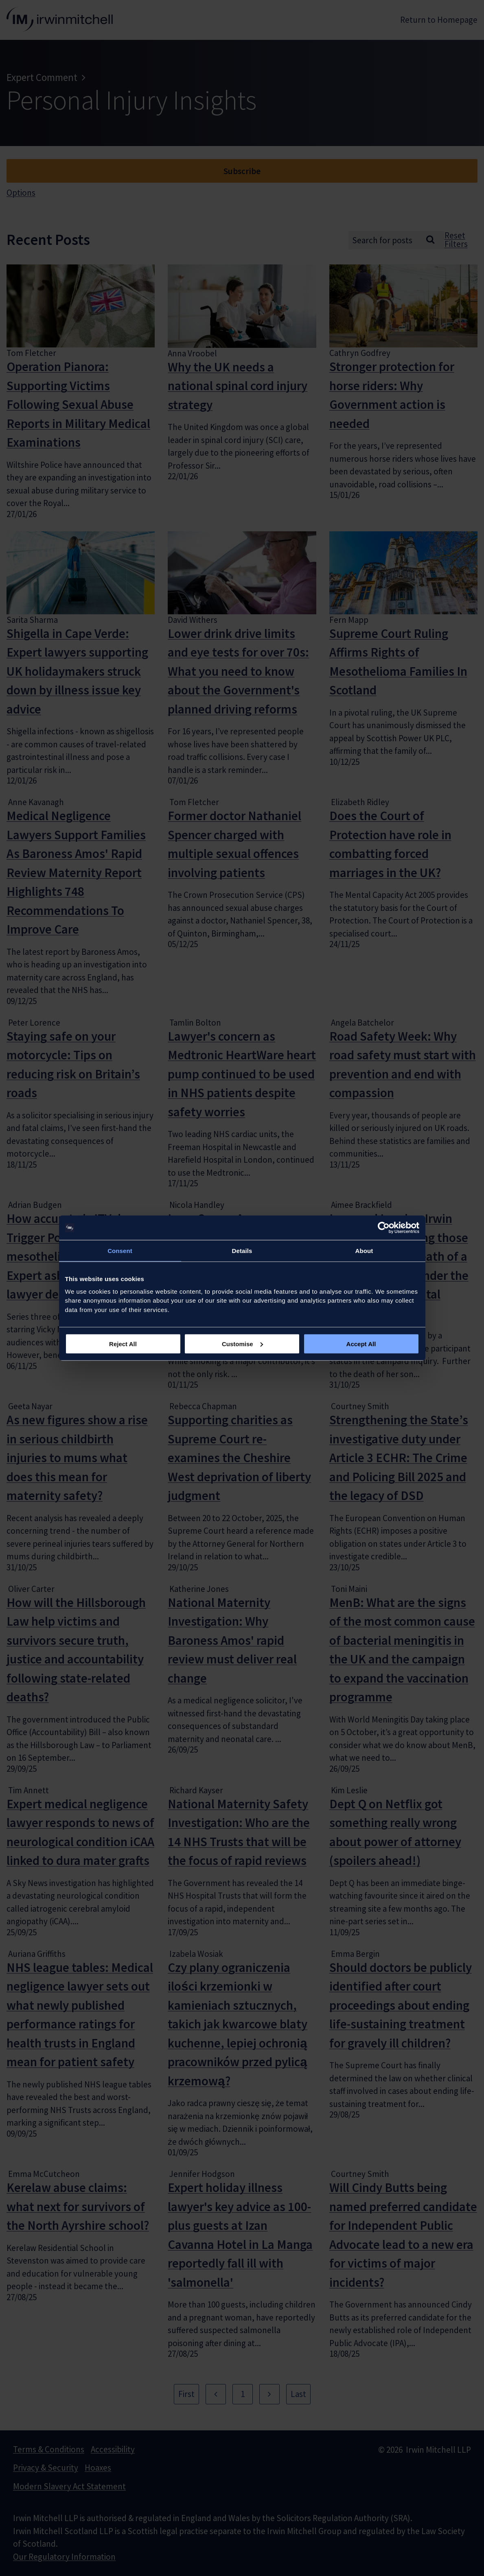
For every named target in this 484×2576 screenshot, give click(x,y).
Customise (242, 1343)
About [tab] (364, 1250)
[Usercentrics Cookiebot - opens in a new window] (383, 1228)
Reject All (123, 1343)
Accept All (361, 1343)
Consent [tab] (119, 1250)
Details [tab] (242, 1250)
